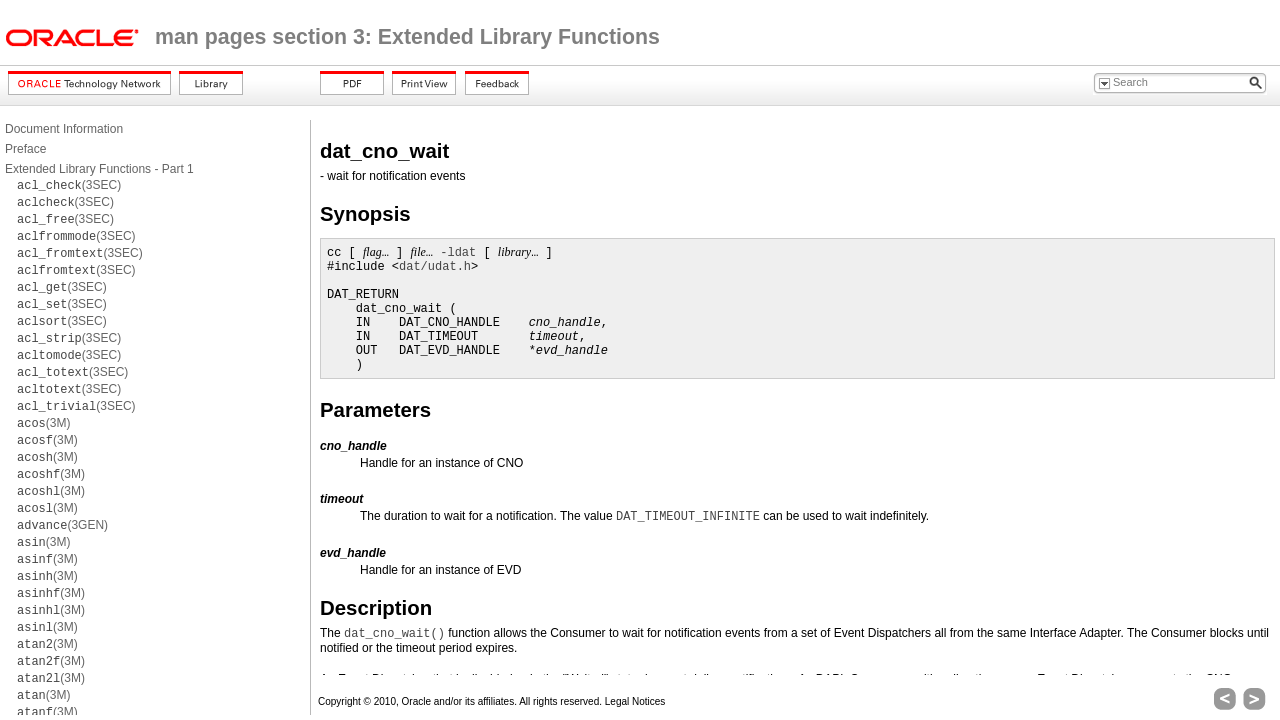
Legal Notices (635, 701)
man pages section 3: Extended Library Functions (407, 37)
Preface (25, 149)
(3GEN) (62, 525)
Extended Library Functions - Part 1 (99, 169)
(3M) (43, 423)
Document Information (64, 129)
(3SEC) (69, 185)
